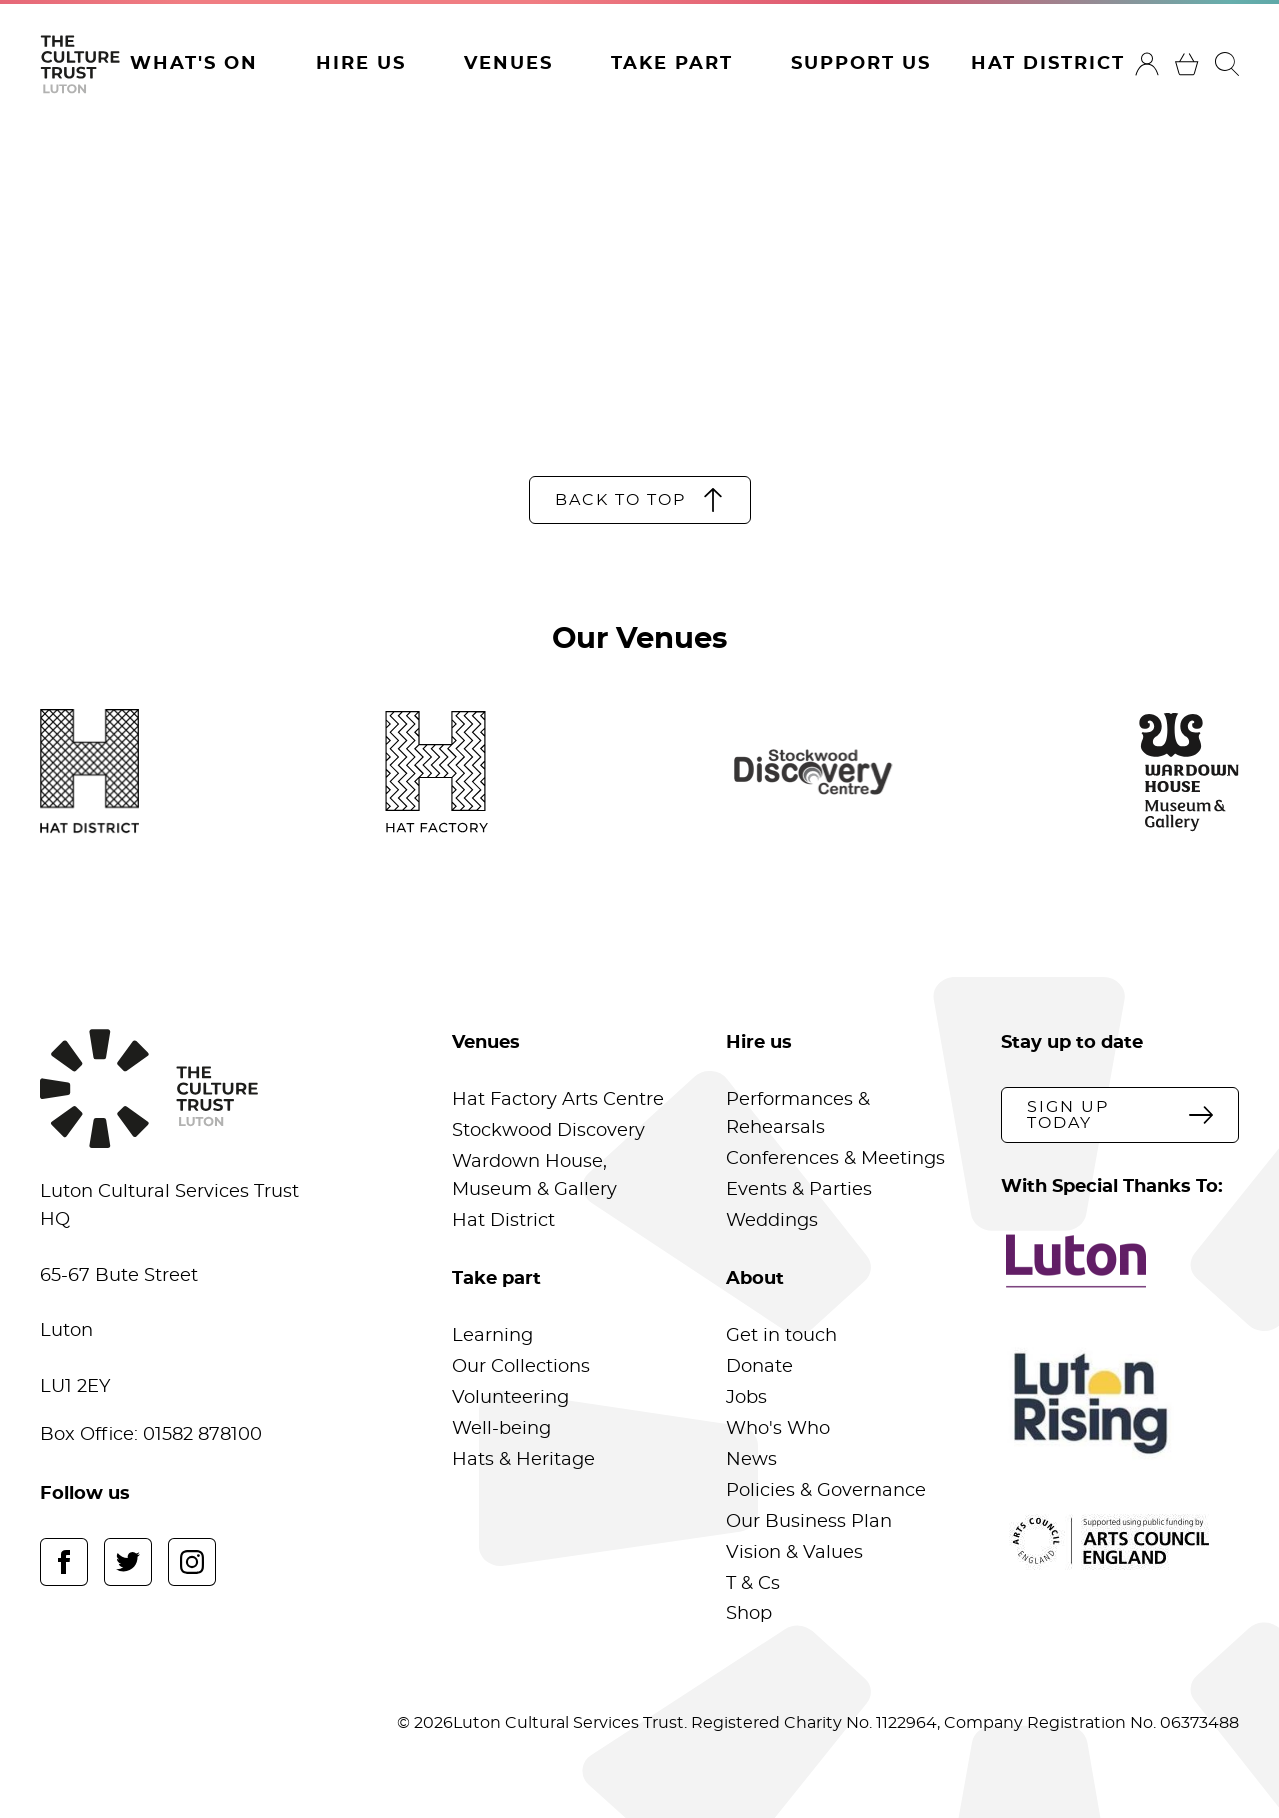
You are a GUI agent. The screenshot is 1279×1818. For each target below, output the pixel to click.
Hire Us (361, 64)
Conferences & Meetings (835, 1159)
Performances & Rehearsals (798, 1114)
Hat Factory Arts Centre (558, 1100)
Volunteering (510, 1398)
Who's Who (778, 1429)
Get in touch (781, 1336)
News (751, 1460)
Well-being (501, 1429)
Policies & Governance (826, 1491)
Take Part (672, 64)
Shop (749, 1614)
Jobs (746, 1398)
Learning (492, 1336)
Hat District (1048, 64)
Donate (759, 1367)
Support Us (861, 64)
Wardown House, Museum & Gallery (534, 1176)
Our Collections (521, 1367)
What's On (194, 64)
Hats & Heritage (523, 1460)
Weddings (772, 1221)
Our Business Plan (809, 1522)
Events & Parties (799, 1190)
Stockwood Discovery (548, 1131)
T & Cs (753, 1584)
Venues (508, 64)
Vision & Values (794, 1553)
